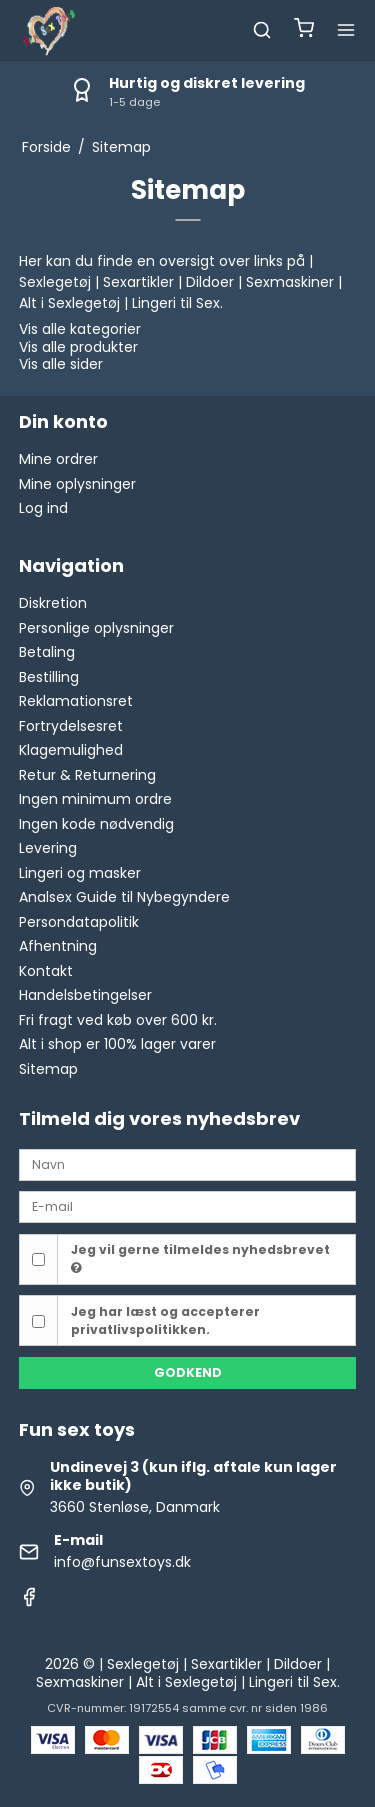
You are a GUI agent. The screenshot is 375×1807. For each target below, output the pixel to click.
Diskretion (53, 603)
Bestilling (49, 677)
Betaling (47, 652)
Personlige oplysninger (96, 628)
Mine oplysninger (77, 484)
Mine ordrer (58, 459)
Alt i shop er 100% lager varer (117, 1044)
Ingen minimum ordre (95, 799)
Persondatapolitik (79, 922)
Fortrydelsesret (71, 726)
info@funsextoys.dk (122, 1562)
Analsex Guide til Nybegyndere (124, 897)
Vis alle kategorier (80, 329)
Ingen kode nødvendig (96, 824)
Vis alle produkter (78, 347)
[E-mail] (188, 1206)
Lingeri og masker (80, 873)
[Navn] (188, 1164)
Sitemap (48, 1069)
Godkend (188, 1372)
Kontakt (46, 971)
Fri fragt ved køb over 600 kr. (118, 1020)
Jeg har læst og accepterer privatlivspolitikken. (165, 1320)
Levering (48, 848)
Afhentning (58, 946)
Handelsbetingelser (85, 995)
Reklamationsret (76, 701)
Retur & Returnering (87, 775)
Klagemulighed (71, 750)
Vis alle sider (61, 364)
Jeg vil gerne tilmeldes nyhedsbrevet (200, 1258)
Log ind (43, 508)
